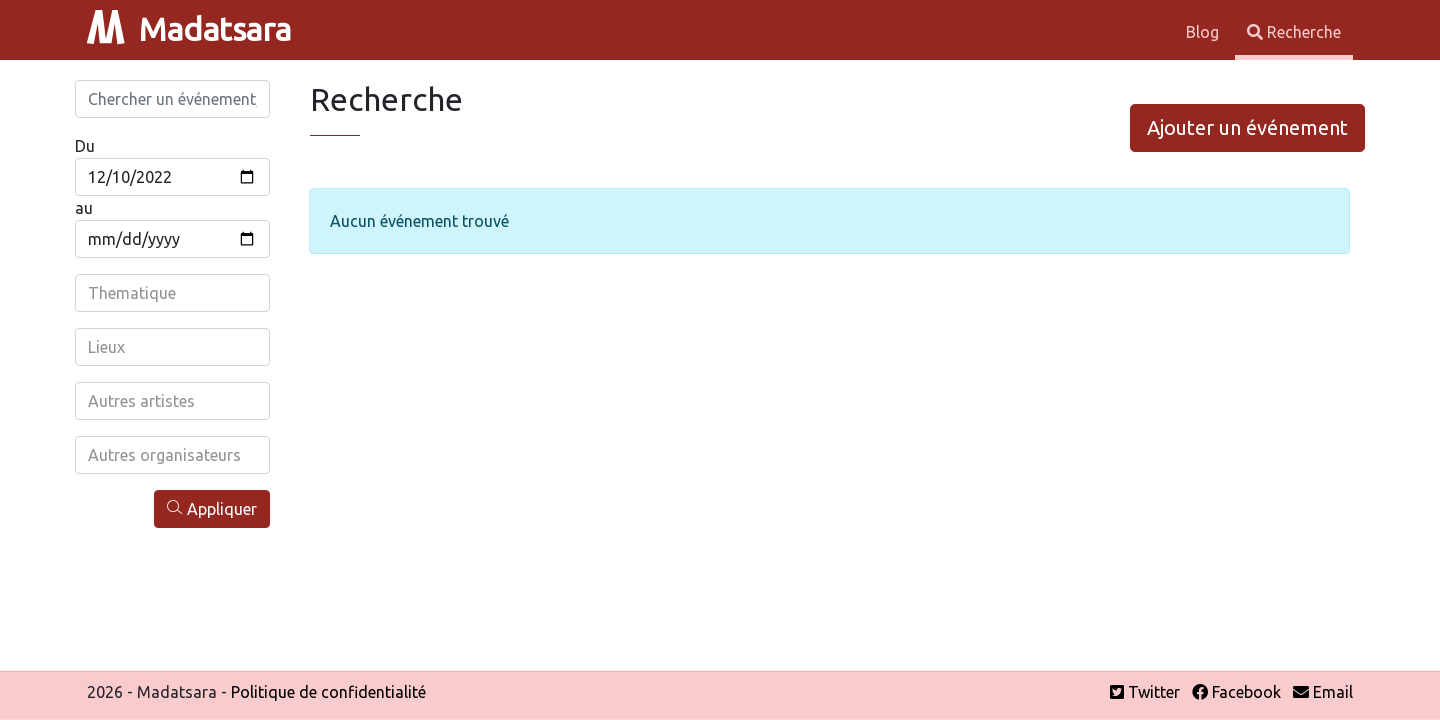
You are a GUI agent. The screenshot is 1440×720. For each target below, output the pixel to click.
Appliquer (212, 508)
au (84, 208)
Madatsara (189, 29)
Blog (1204, 32)
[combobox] (172, 293)
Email (1323, 692)
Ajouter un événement (1247, 127)
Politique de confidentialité (328, 692)
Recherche (1294, 32)
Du (85, 146)
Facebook (1236, 692)
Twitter (1145, 692)
